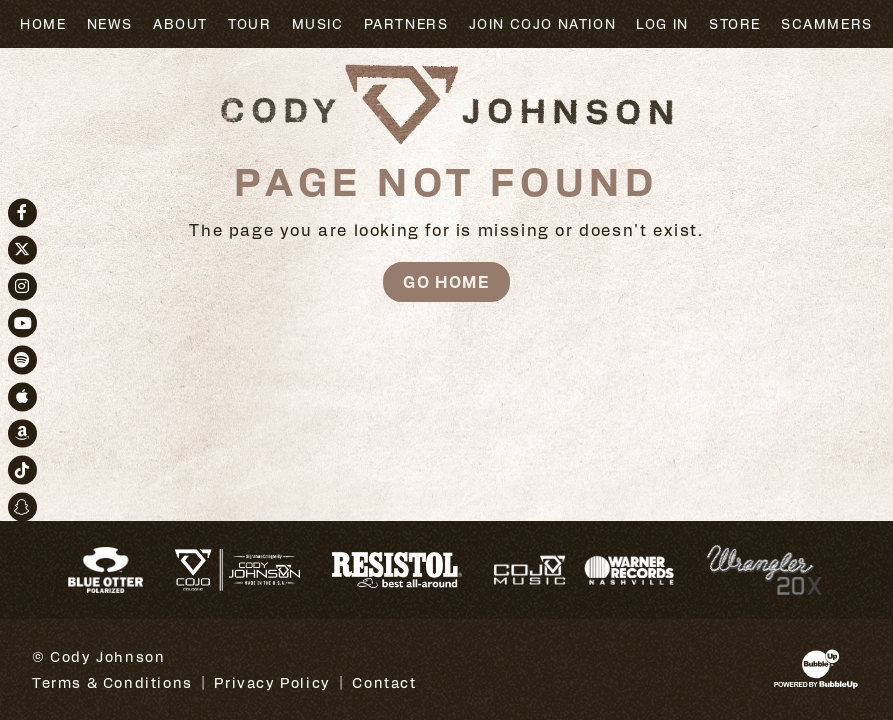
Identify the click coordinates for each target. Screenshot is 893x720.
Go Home (446, 281)
